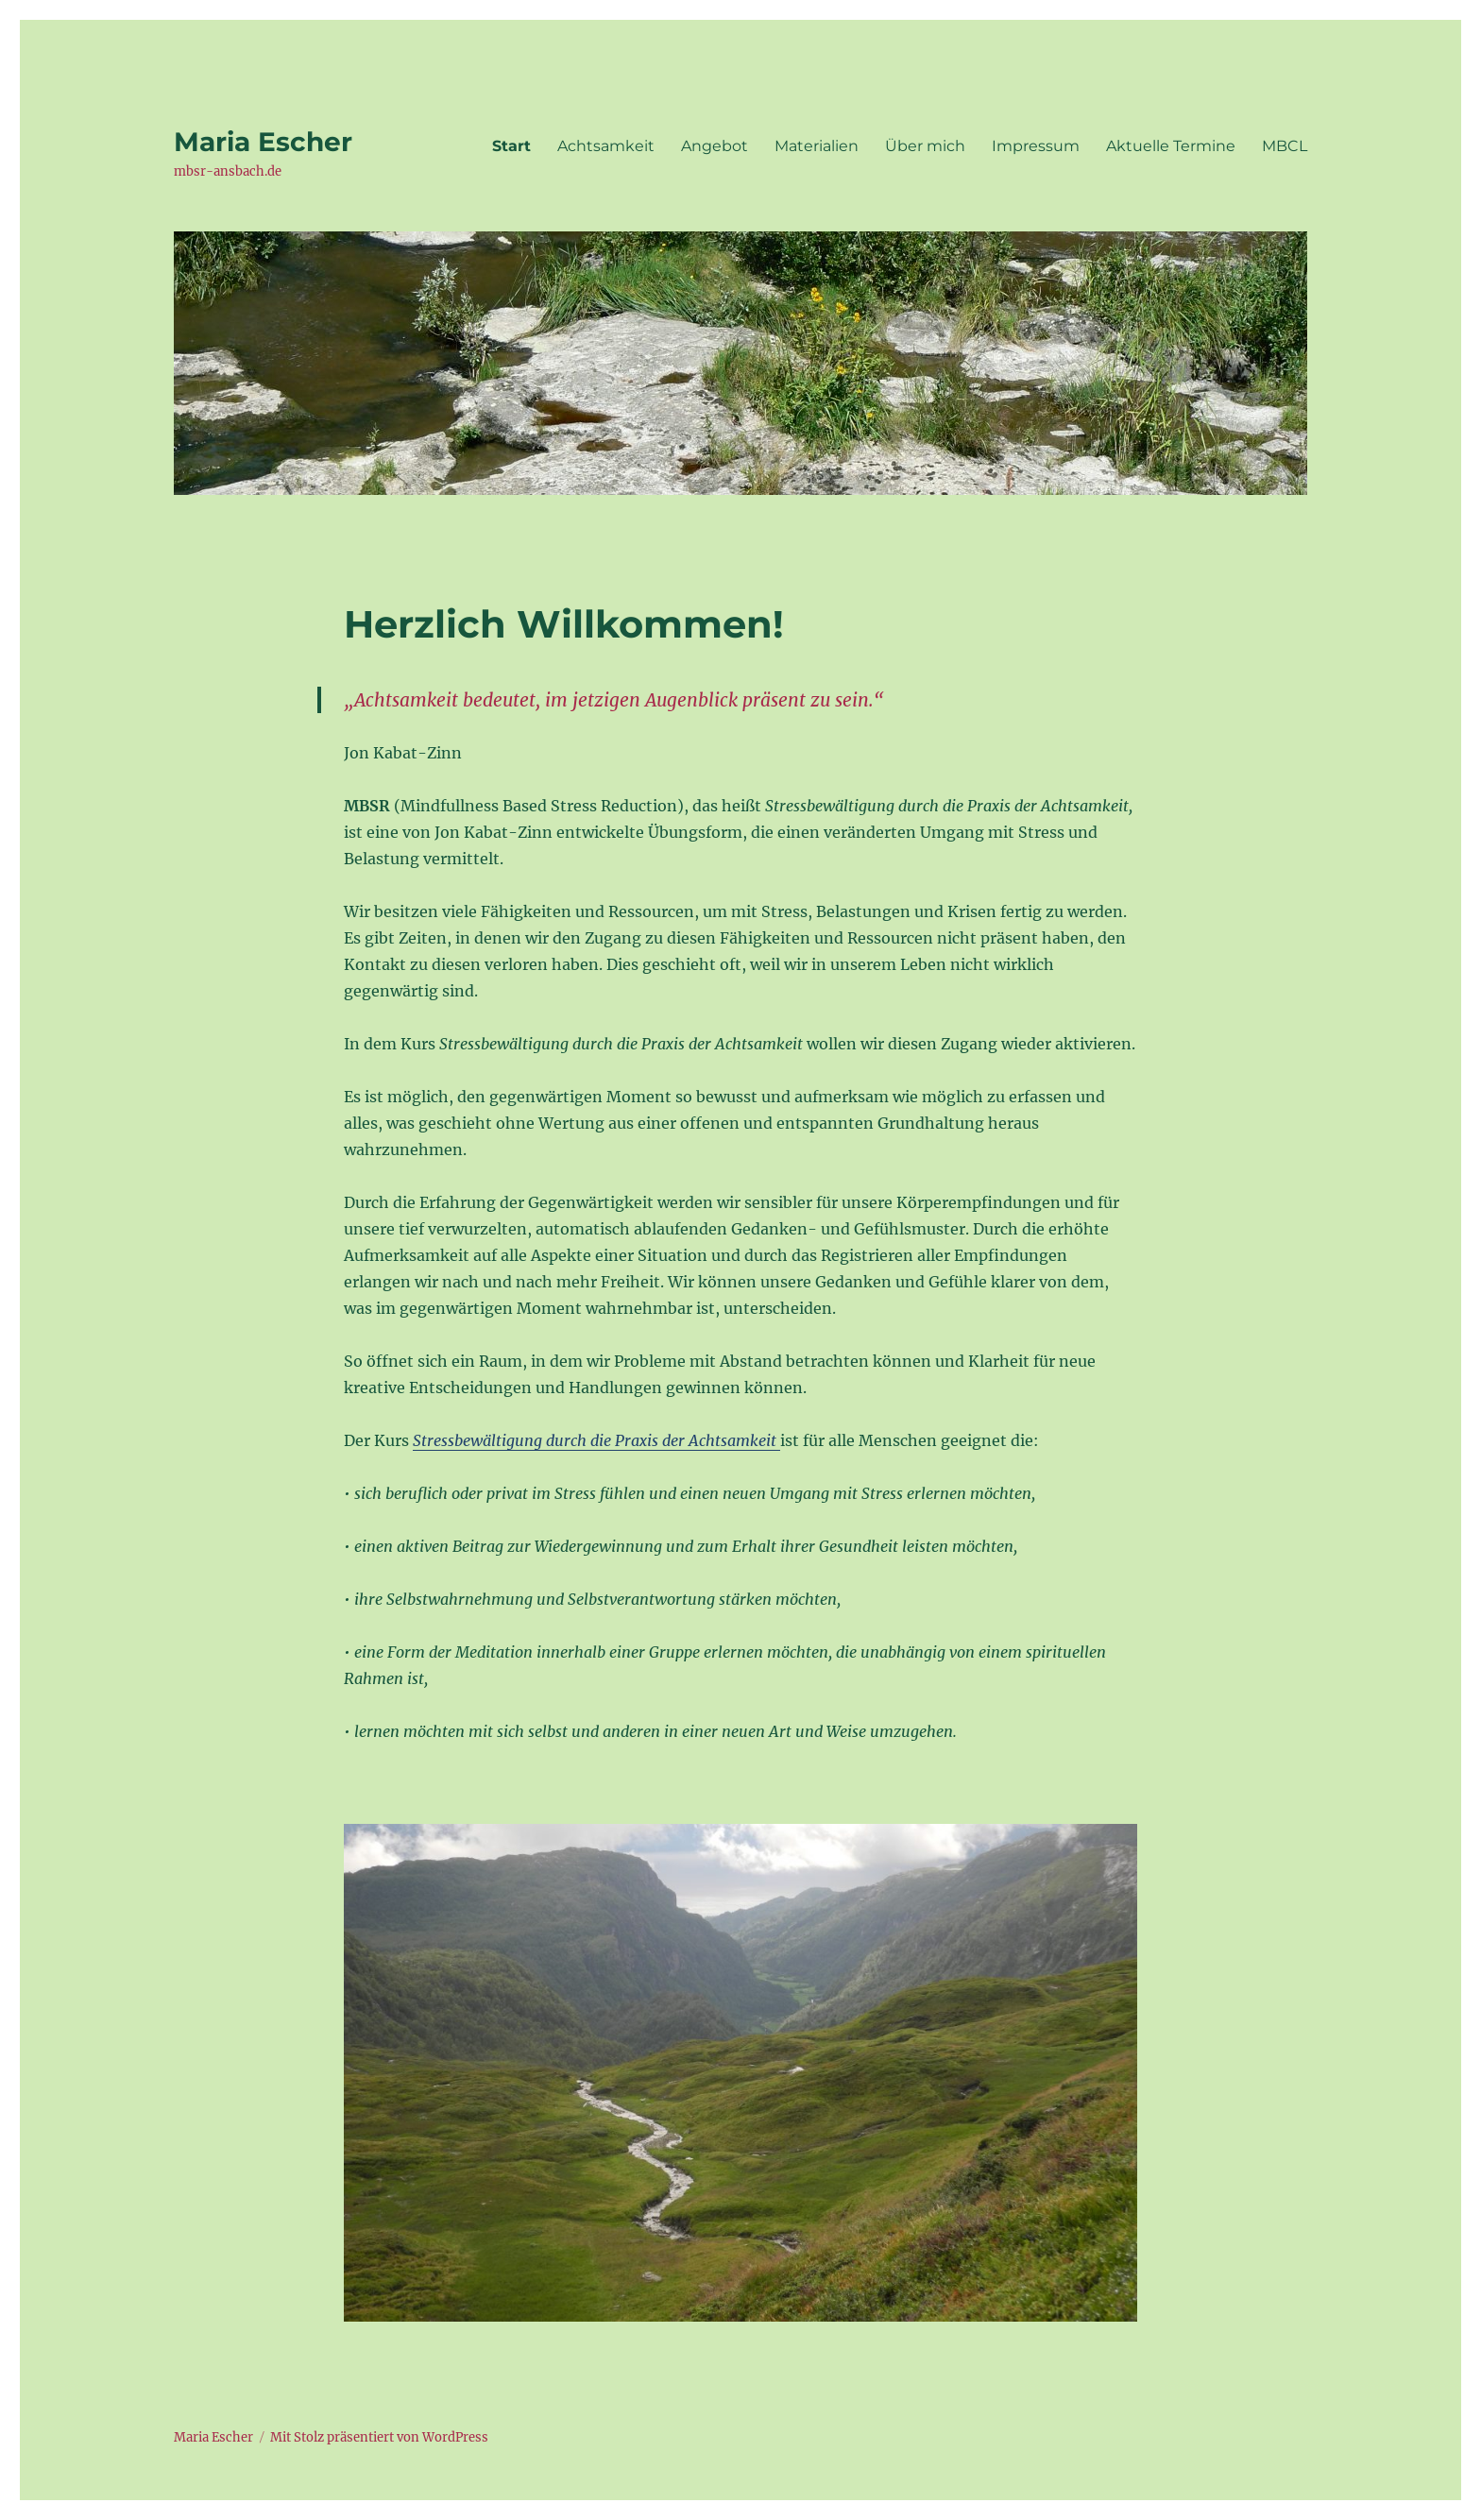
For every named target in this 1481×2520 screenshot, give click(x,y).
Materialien (817, 146)
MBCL (1284, 146)
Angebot (714, 146)
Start (511, 146)
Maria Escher (263, 142)
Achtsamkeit (606, 146)
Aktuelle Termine (1170, 146)
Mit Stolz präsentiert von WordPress (379, 2437)
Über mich (925, 146)
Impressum (1036, 146)
